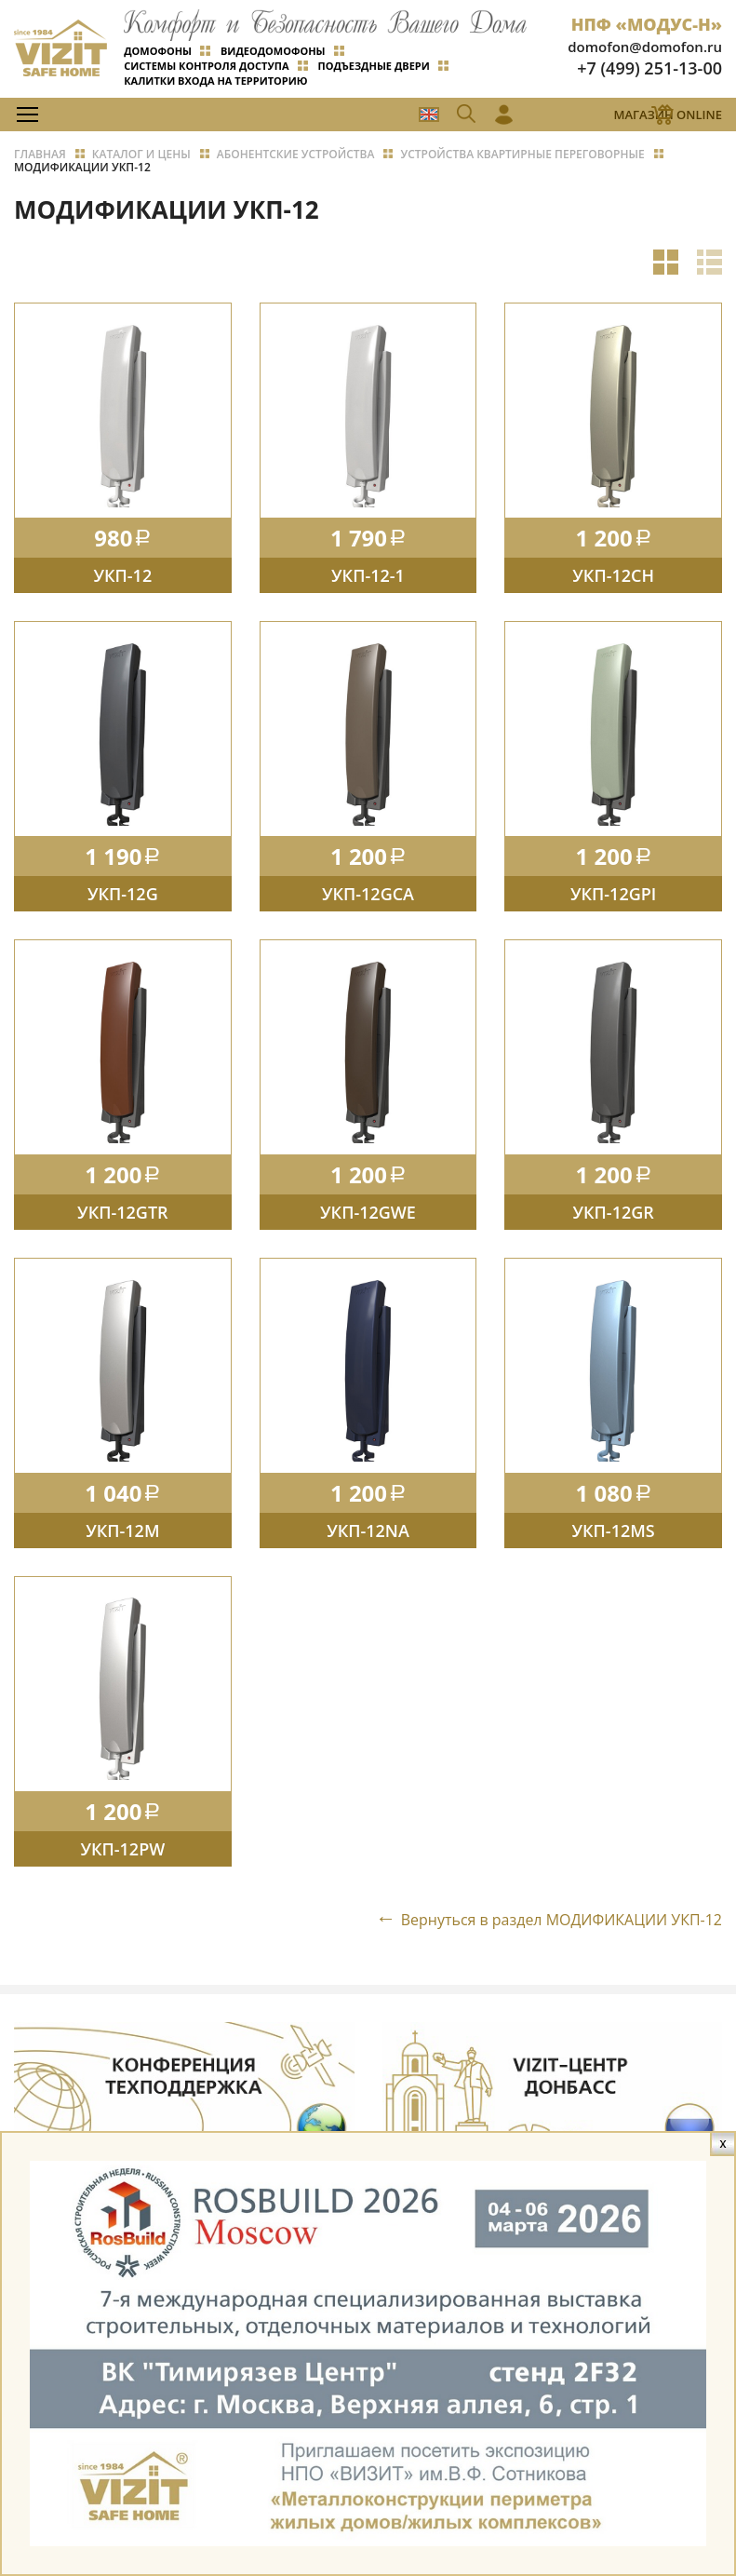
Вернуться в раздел (561, 1928)
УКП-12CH (613, 577)
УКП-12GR (613, 1218)
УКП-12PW (122, 1857)
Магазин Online (667, 115)
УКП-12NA (368, 1537)
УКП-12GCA (368, 897)
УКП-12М (122, 1537)
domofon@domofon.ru (645, 46)
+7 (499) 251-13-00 (649, 68)
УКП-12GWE (368, 1218)
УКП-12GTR (122, 1218)
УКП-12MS (613, 1537)
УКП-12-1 (368, 577)
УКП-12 (122, 577)
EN (428, 115)
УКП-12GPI (613, 897)
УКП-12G (122, 897)
